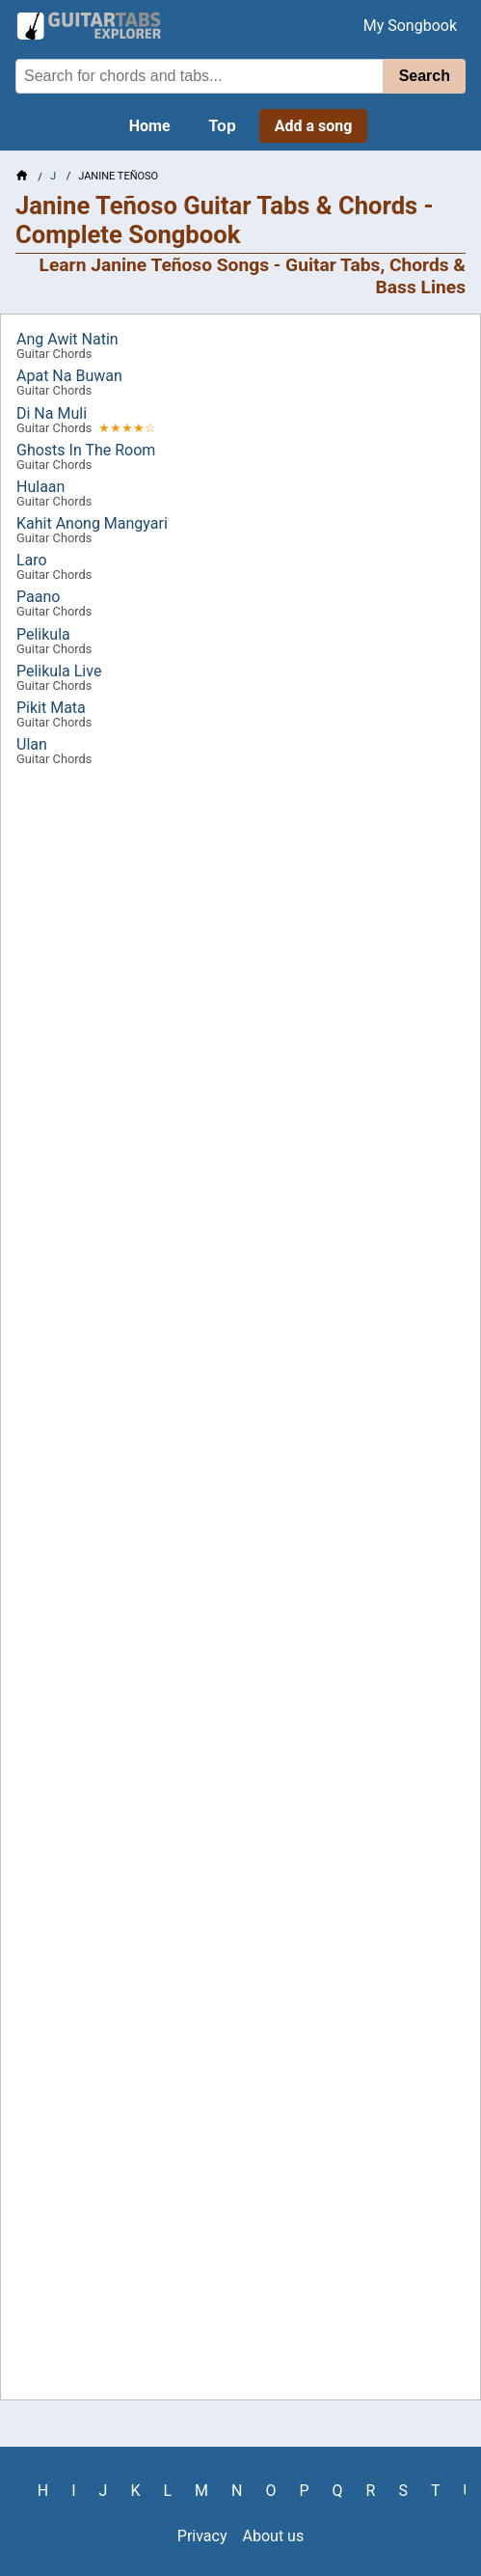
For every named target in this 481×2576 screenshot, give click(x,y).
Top (222, 126)
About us (274, 2536)
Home (150, 126)
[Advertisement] (240, 1589)
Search (424, 76)
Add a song (314, 126)
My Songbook (410, 25)
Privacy (202, 2536)
